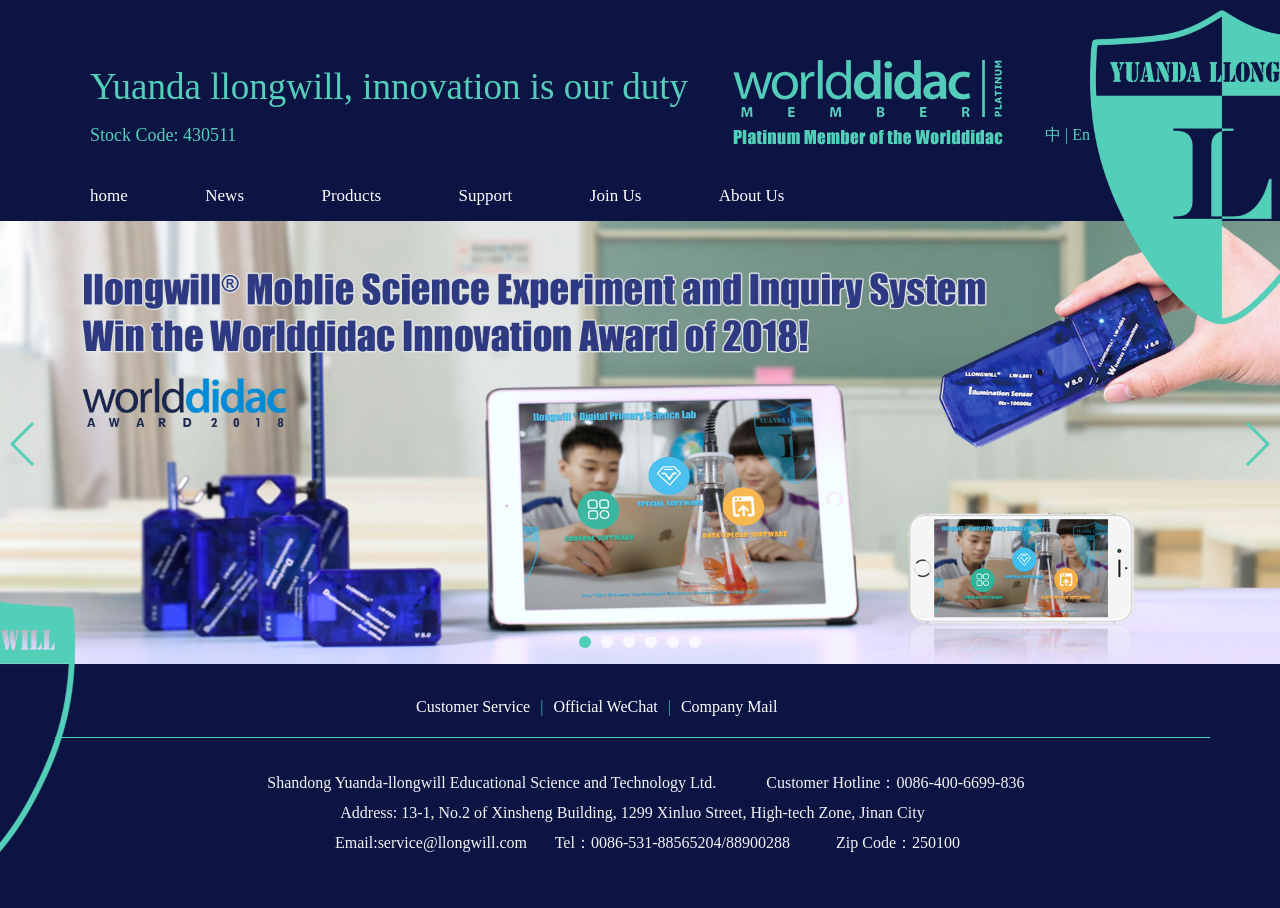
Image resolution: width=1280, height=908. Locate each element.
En (1081, 134)
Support (486, 195)
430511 (209, 135)
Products (352, 195)
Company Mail (729, 706)
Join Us (615, 195)
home (109, 195)
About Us (752, 195)
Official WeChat (605, 706)
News (224, 195)
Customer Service (473, 706)
